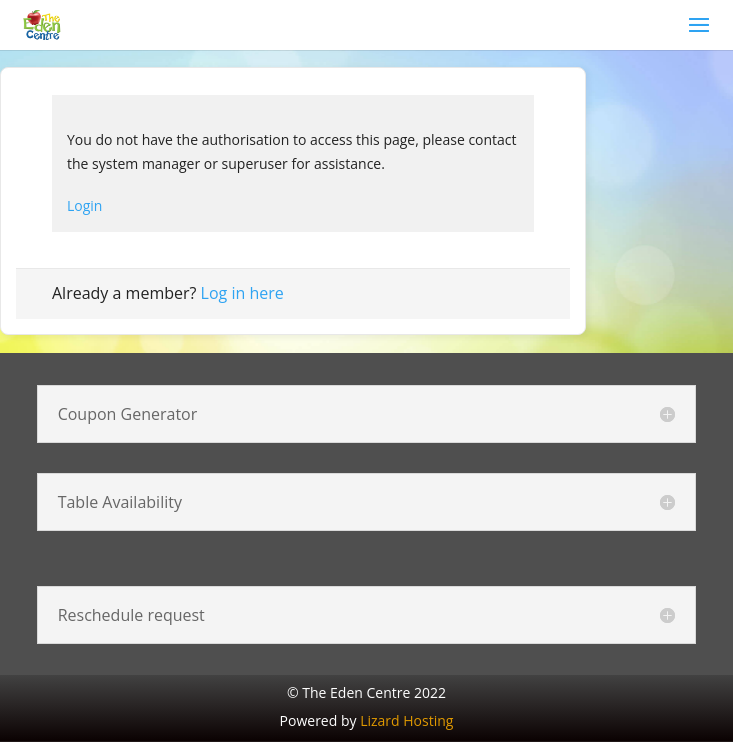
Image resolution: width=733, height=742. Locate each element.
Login (84, 205)
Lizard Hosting (406, 720)
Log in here (242, 293)
